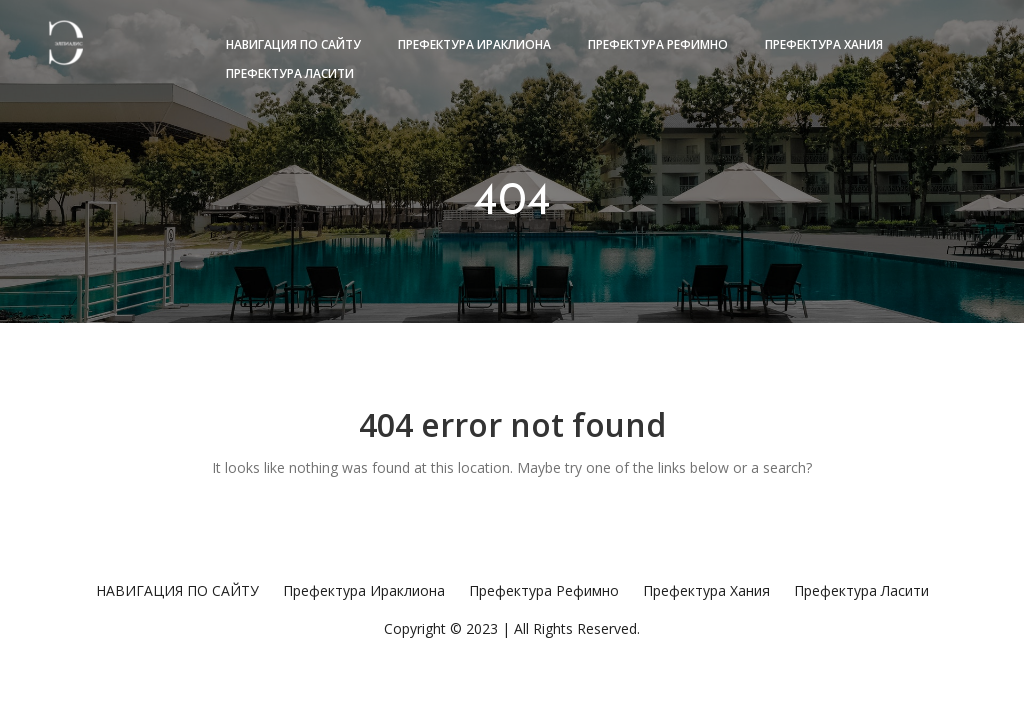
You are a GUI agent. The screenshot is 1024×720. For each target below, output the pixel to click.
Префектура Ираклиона (474, 44)
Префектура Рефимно (658, 44)
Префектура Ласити (290, 73)
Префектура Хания (824, 44)
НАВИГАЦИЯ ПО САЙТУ (293, 44)
